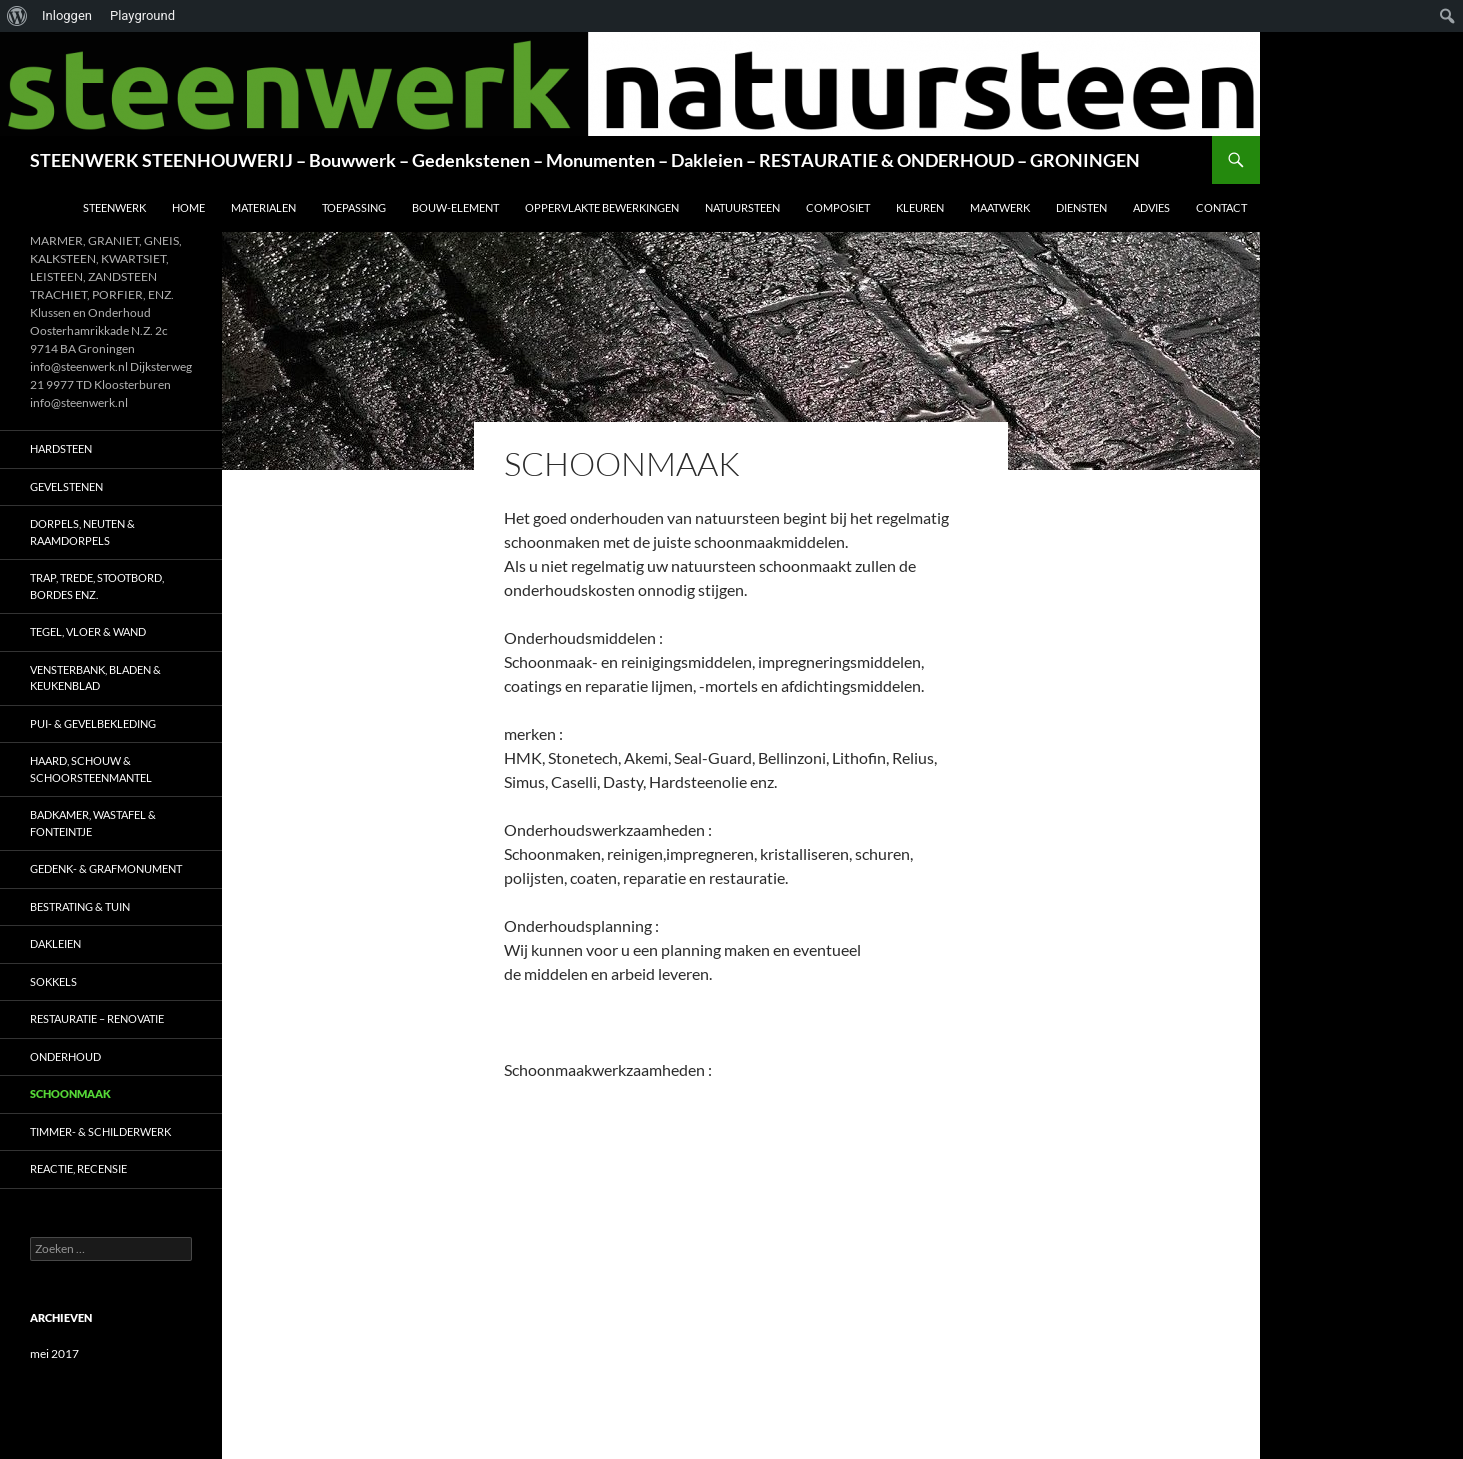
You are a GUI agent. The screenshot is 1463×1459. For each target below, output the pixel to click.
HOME (188, 207)
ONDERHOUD (65, 1056)
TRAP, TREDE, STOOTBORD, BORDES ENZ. (97, 586)
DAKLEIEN (55, 943)
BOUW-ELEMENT (455, 207)
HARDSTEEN (61, 448)
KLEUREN (920, 207)
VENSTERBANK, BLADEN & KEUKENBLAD (95, 678)
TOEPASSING (354, 207)
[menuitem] (17, 16)
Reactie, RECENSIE (78, 1168)
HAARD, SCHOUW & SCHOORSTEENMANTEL (91, 769)
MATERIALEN (263, 207)
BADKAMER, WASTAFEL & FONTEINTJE (93, 823)
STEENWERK (114, 207)
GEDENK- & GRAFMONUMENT (106, 868)
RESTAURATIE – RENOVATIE (97, 1018)
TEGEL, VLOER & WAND (88, 631)
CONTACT (1221, 207)
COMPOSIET (838, 207)
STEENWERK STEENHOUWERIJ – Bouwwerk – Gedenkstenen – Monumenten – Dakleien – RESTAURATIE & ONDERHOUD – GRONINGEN (585, 160)
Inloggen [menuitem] (67, 15)
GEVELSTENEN (66, 486)
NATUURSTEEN (742, 207)
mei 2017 (54, 1353)
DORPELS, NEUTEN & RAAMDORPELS (82, 532)
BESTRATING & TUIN (80, 906)
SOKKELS (53, 981)
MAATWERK (1000, 207)
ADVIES (1151, 207)
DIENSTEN (1081, 207)
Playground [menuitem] (142, 15)
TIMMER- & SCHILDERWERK (100, 1131)
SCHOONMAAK (70, 1093)
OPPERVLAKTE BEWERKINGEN (602, 207)
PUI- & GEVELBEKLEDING (93, 723)
